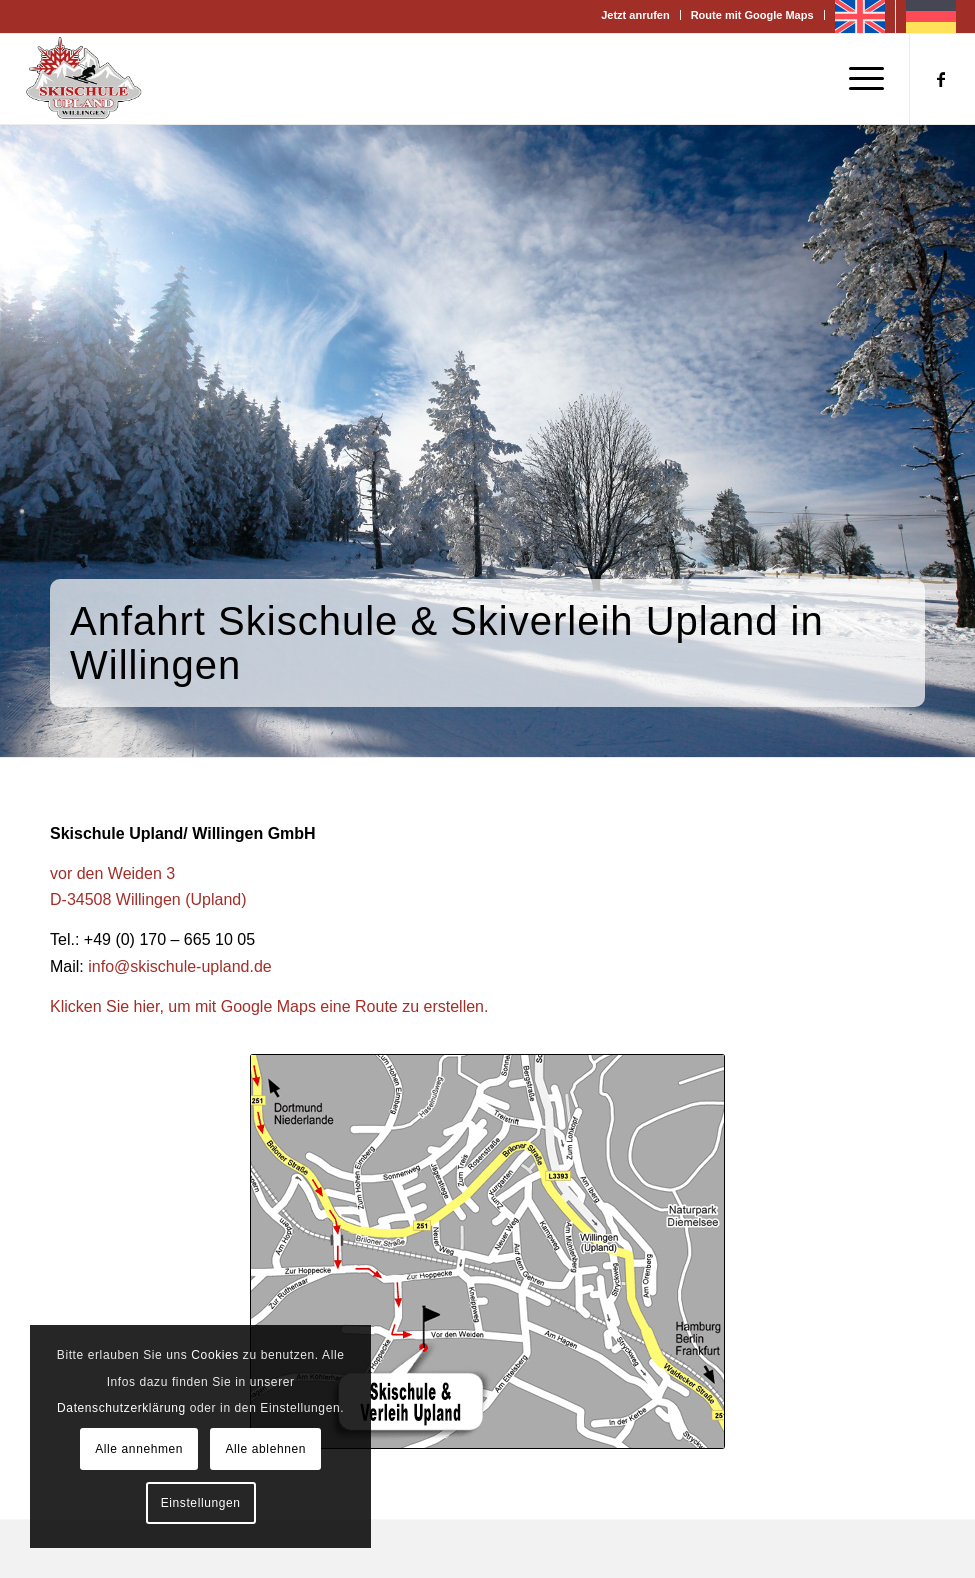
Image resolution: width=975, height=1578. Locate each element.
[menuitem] (635, 15)
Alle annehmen (139, 1449)
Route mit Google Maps (752, 15)
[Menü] (856, 79)
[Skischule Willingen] (83, 79)
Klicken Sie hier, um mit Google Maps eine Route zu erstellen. (269, 1006)
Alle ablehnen (265, 1449)
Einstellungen (201, 1503)
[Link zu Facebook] (941, 79)
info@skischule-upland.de (179, 966)
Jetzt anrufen (635, 15)
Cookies (215, 1355)
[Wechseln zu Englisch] (860, 16)
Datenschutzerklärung (121, 1408)
